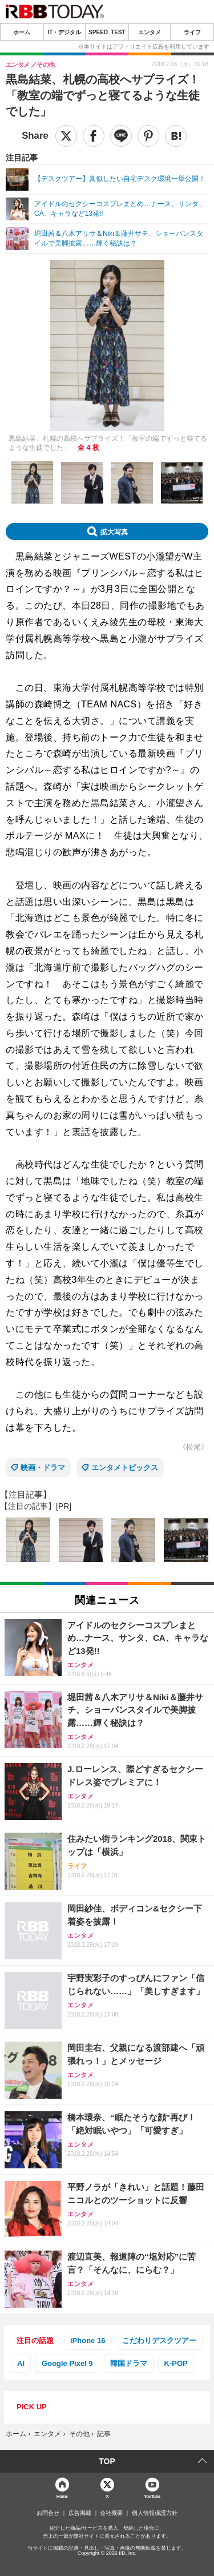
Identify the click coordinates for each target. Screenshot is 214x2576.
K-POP (176, 2363)
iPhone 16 (87, 2340)
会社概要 (111, 2513)
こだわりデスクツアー (159, 2340)
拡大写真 (114, 531)
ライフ (192, 32)
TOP (107, 2461)
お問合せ (48, 2513)
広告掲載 (79, 2513)
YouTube (152, 2495)
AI (21, 2363)
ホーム (21, 32)
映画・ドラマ (43, 1467)
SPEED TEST (106, 32)
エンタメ (149, 32)
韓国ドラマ (128, 2363)
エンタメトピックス (124, 1467)
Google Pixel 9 (67, 2363)
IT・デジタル (64, 32)
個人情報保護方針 (154, 2513)
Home (62, 2495)
